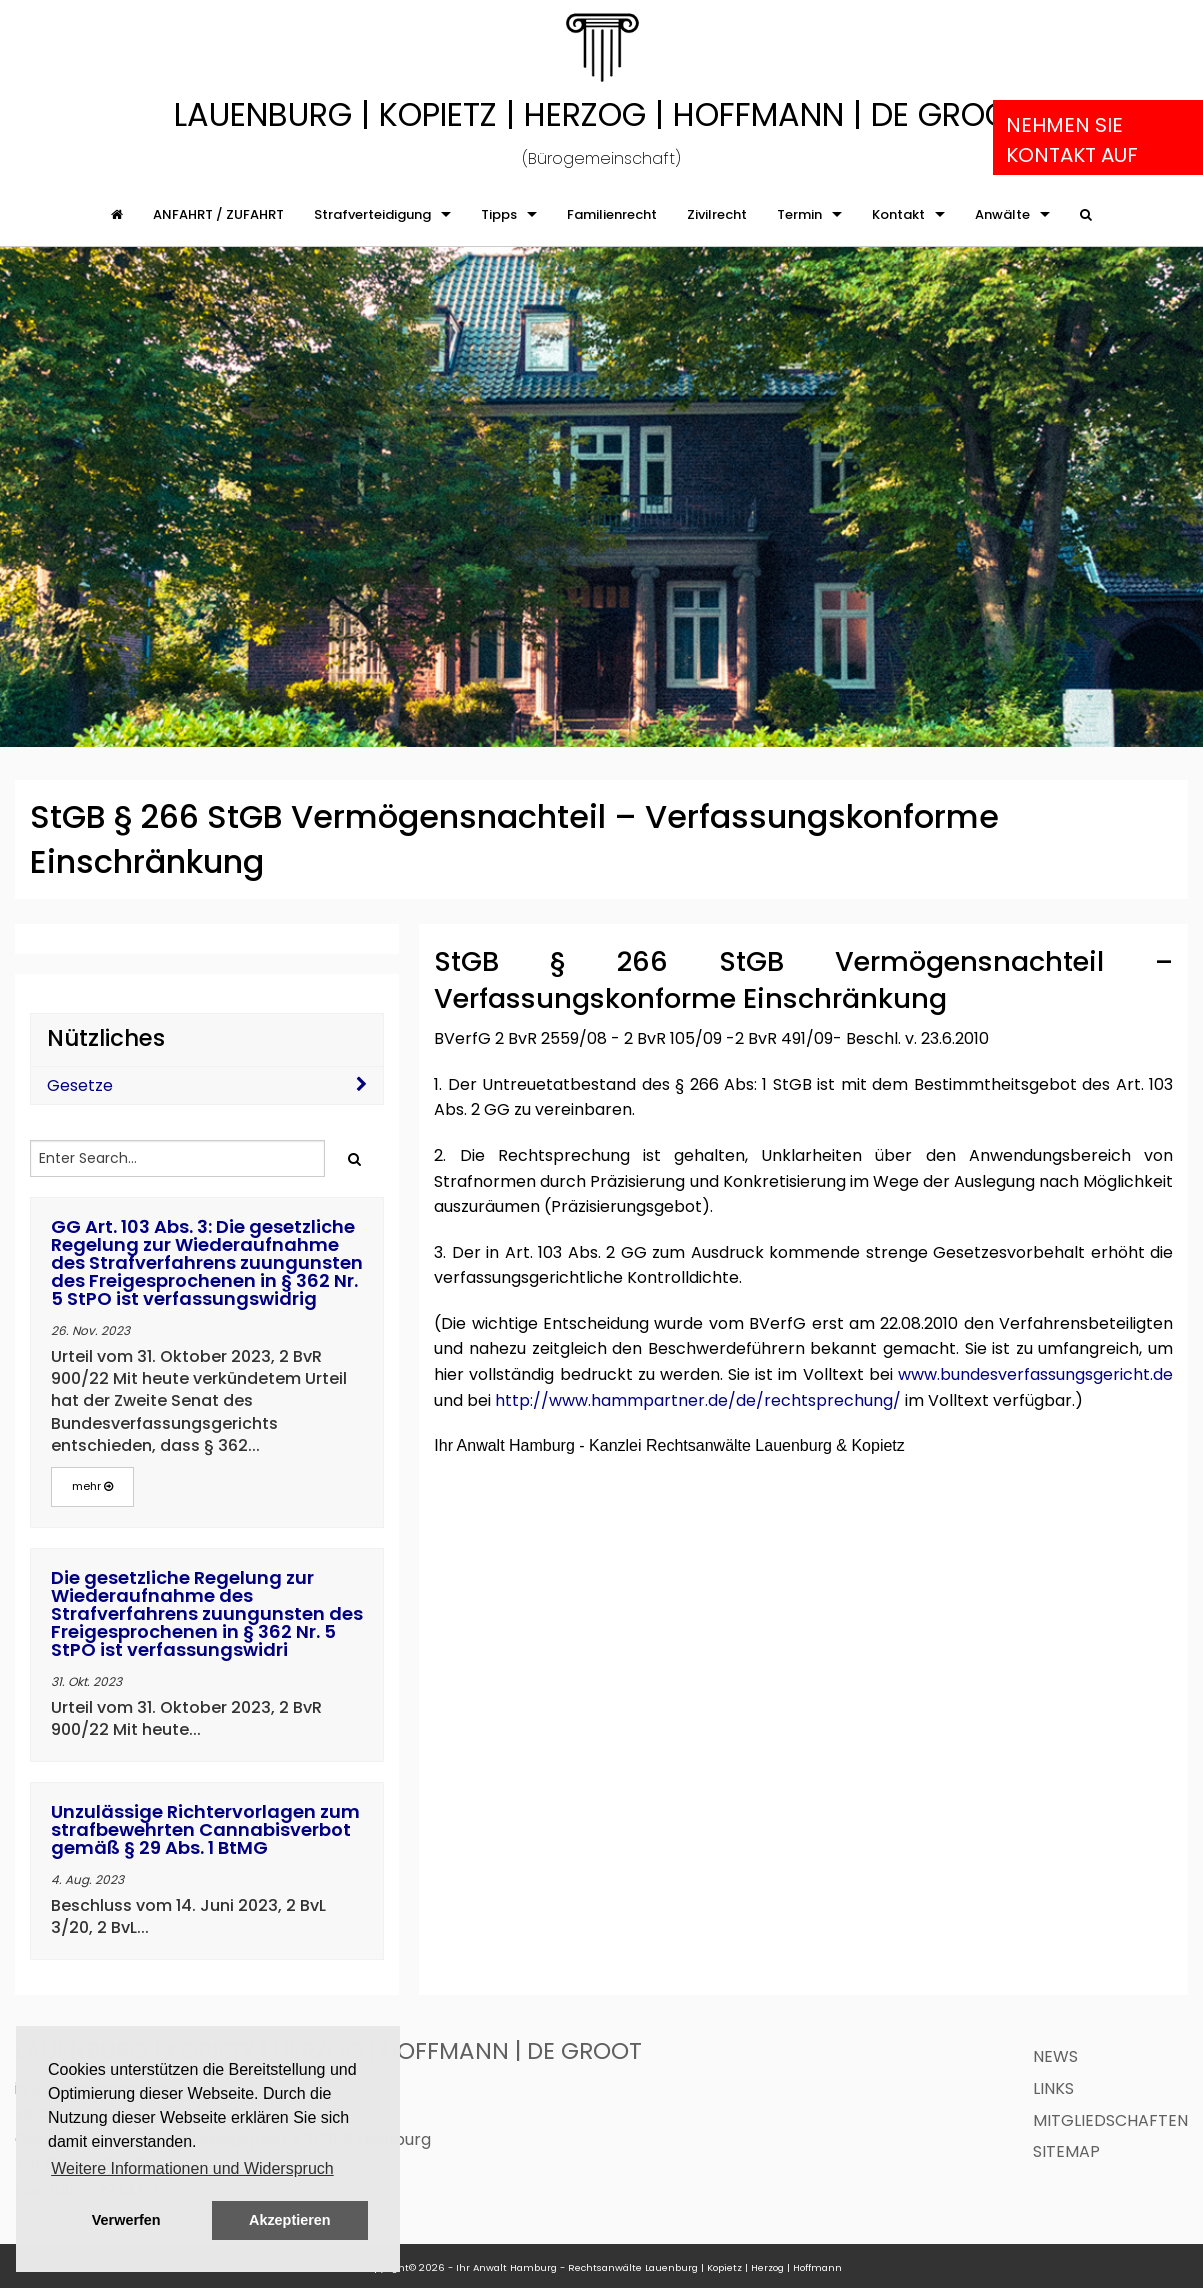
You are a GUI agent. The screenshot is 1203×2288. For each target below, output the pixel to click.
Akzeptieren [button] (290, 2220)
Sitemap (1066, 2151)
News (1055, 2056)
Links (1053, 2088)
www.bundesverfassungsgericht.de (1035, 1374)
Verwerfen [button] (126, 2220)
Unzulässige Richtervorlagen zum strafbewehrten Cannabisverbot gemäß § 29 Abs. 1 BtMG (205, 1829)
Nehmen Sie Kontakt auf (1072, 140)
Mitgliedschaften (1110, 2120)
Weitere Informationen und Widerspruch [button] (192, 2168)
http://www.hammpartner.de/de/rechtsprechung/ (698, 1400)
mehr (92, 1486)
